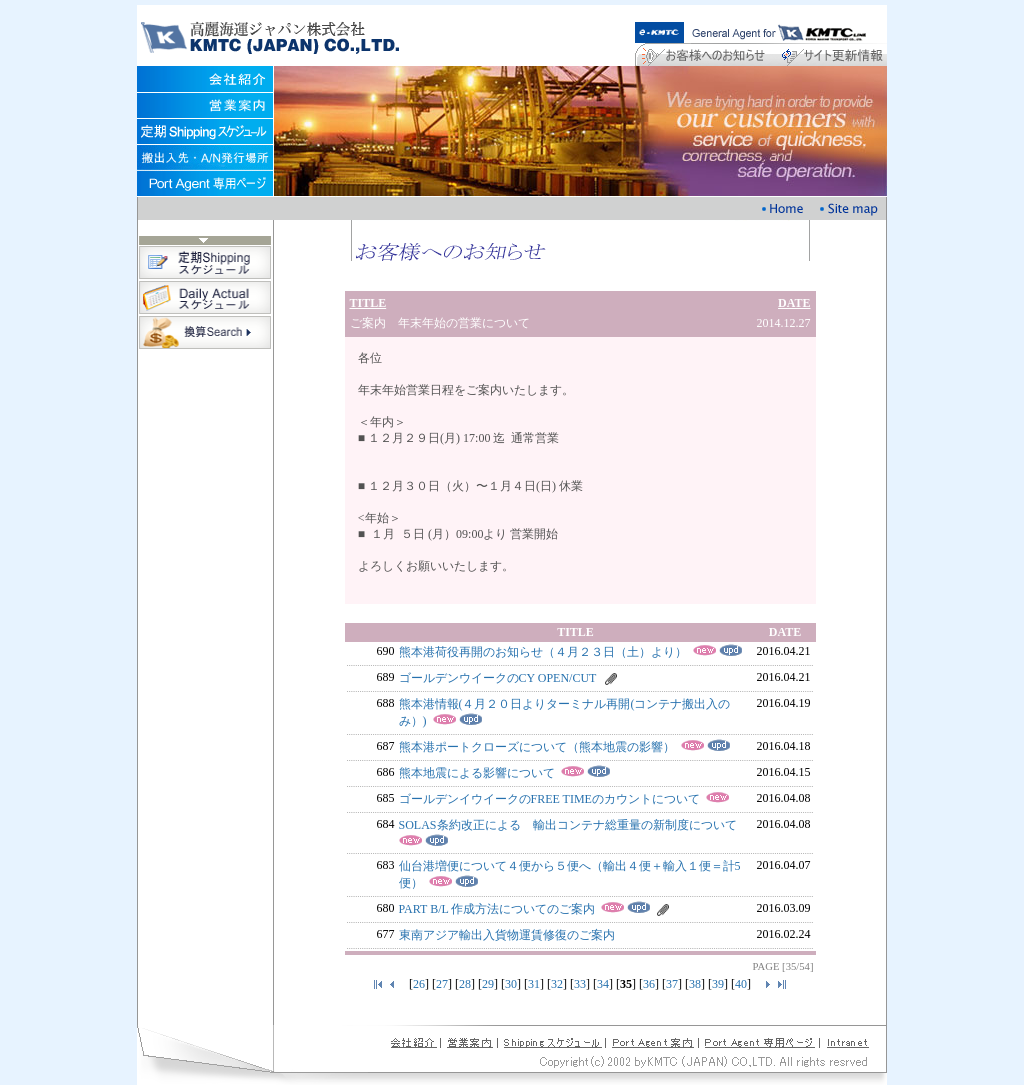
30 (511, 984)
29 (488, 984)
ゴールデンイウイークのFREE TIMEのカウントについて (549, 799)
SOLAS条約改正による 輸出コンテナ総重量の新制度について (568, 825)
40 (741, 984)
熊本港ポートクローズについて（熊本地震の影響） (537, 747)
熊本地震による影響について (477, 773)
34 (603, 984)
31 (534, 984)
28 (465, 984)
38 (695, 984)
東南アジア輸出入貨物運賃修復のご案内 (507, 935)
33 (580, 984)
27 (442, 984)
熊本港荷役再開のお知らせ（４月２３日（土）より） (543, 652)
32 (557, 984)
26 (419, 984)
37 (672, 984)
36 (649, 984)
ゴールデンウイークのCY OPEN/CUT (498, 678)
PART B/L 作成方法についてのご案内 (497, 909)
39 (718, 984)
